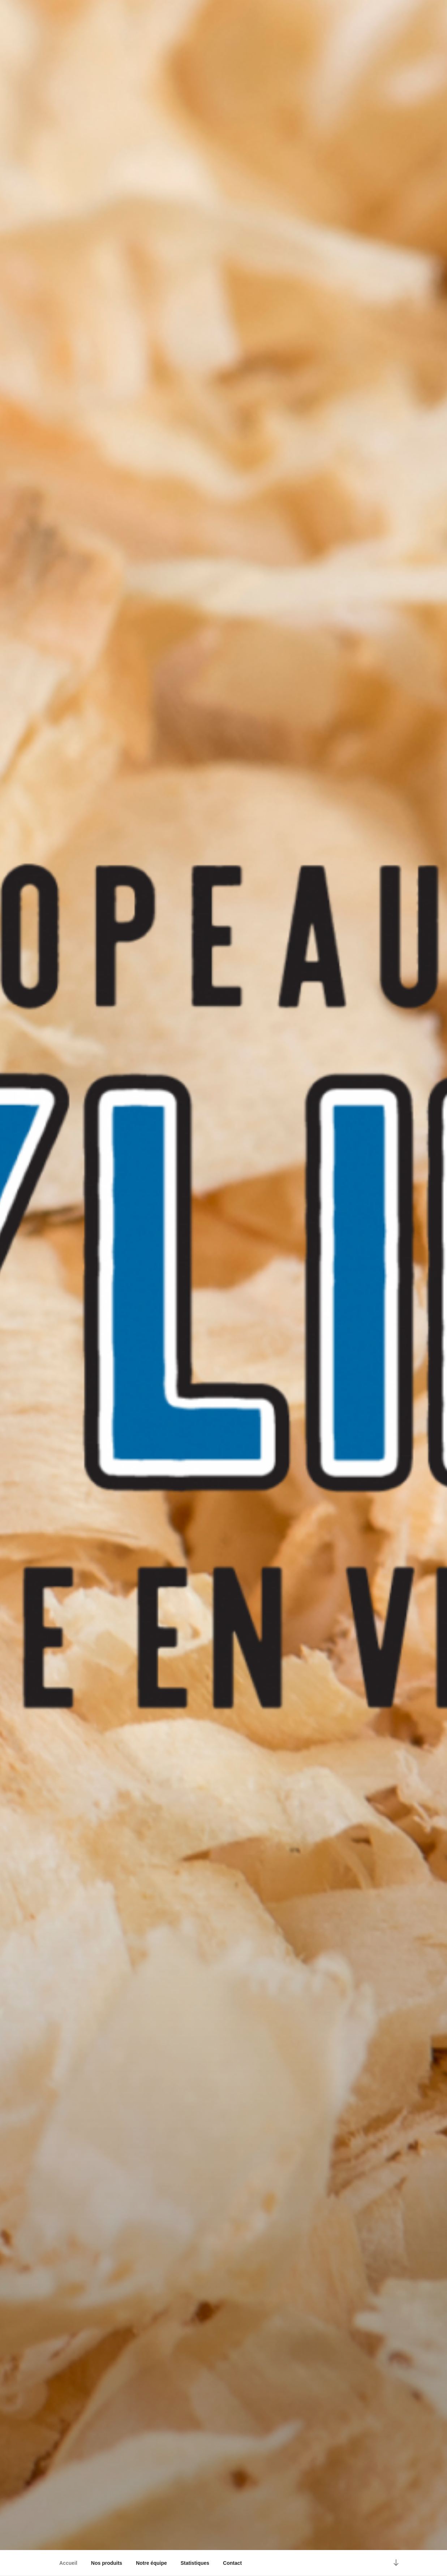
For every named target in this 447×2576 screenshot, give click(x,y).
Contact (232, 2563)
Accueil (68, 2563)
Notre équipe (151, 2563)
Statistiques (195, 2563)
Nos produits (106, 2563)
